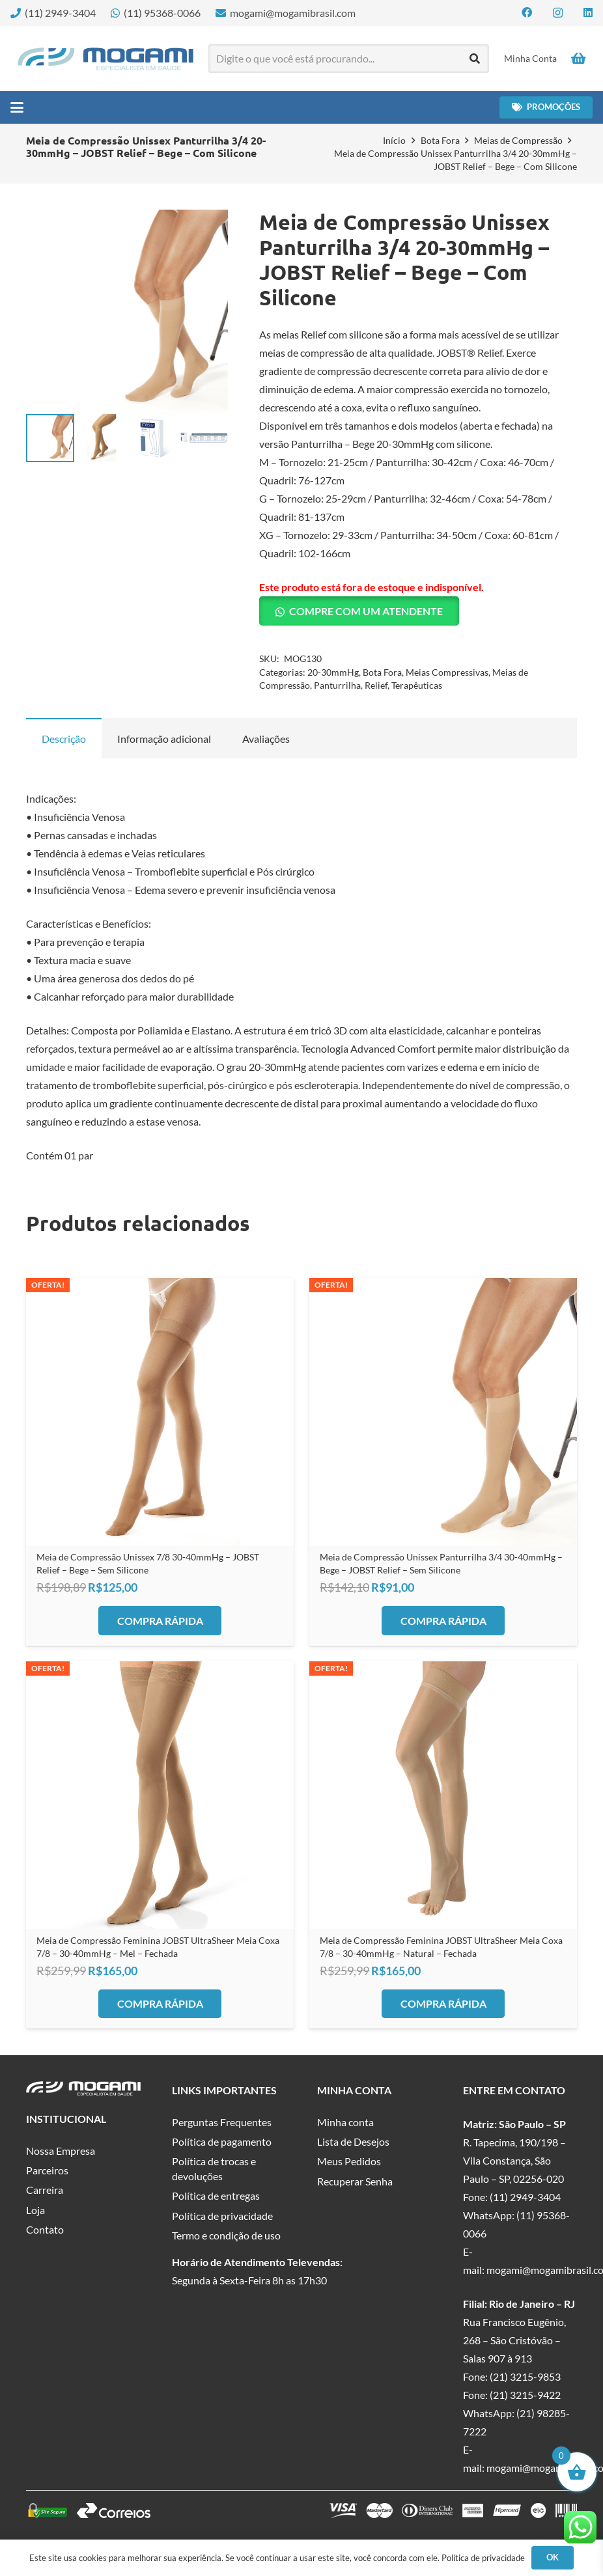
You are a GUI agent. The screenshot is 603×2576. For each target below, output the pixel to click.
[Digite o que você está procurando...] (349, 59)
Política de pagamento (222, 2141)
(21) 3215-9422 (525, 2395)
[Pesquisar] (475, 59)
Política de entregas (216, 2195)
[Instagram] (558, 13)
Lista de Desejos (353, 2141)
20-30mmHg (333, 672)
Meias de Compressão (518, 140)
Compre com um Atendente (366, 611)
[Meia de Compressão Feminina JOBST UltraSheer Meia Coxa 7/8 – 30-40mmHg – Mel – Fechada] (160, 1795)
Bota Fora (440, 140)
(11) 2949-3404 (525, 2197)
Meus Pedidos (349, 2161)
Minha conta (345, 2122)
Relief (376, 685)
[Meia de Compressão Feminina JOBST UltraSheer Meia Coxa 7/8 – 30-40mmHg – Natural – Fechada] (443, 1795)
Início (394, 140)
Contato (45, 2229)
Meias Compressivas (447, 672)
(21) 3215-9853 (525, 2376)
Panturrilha (337, 685)
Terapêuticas (416, 685)
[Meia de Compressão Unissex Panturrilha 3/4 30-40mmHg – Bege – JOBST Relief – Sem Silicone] (443, 1411)
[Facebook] (527, 12)
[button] (17, 107)
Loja (35, 2210)
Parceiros (47, 2170)
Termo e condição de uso (226, 2235)
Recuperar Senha (355, 2181)
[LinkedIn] (588, 12)
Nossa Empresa (60, 2150)
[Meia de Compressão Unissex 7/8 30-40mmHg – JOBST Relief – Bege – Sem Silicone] (160, 1411)
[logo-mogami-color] (105, 59)
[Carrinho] (578, 58)
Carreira (44, 2189)
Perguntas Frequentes (222, 2122)
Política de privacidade (222, 2215)
